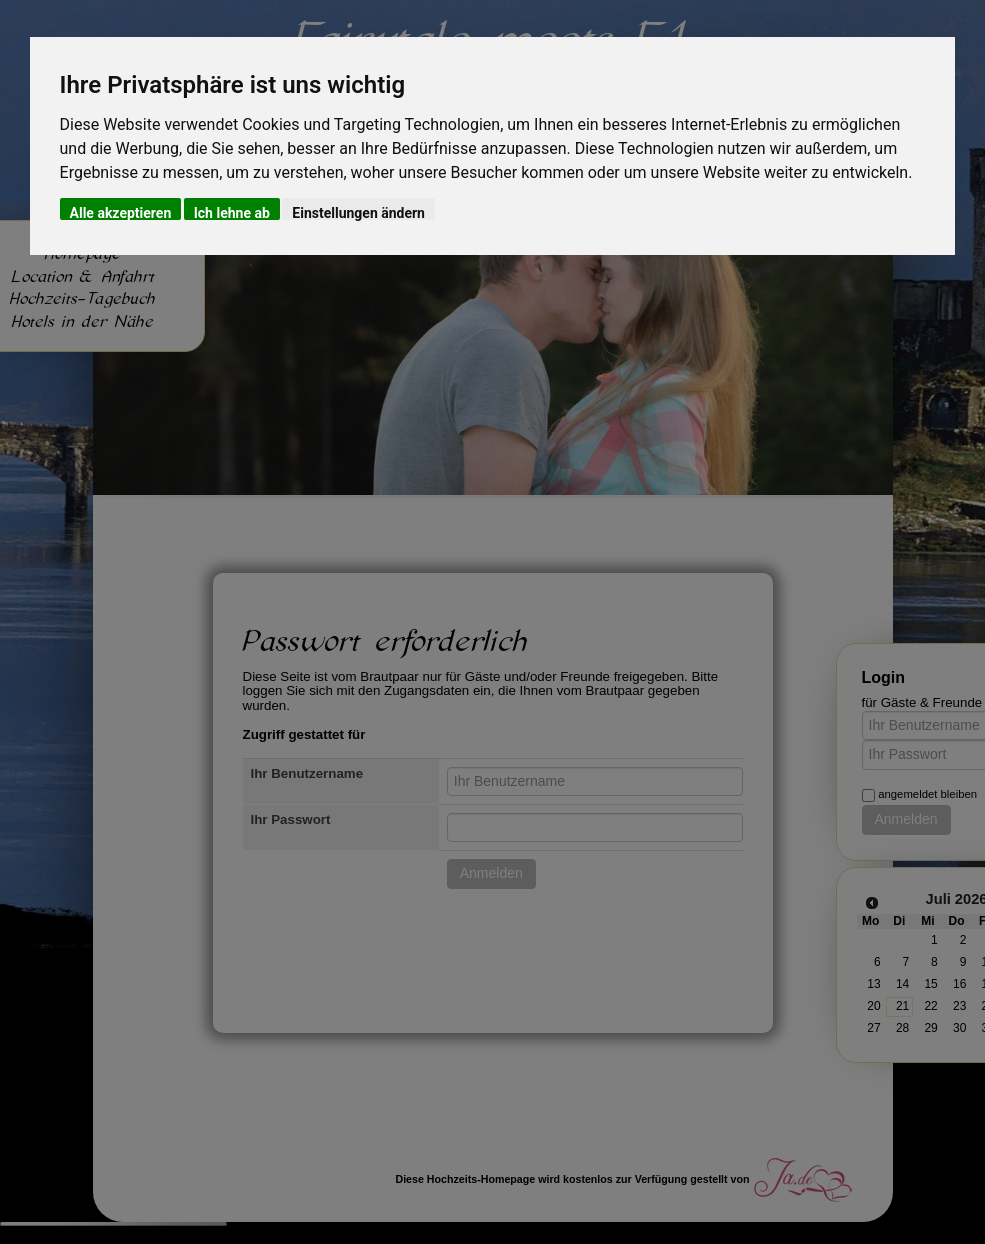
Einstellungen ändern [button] (358, 212)
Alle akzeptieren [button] (121, 212)
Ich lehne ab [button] (232, 212)
